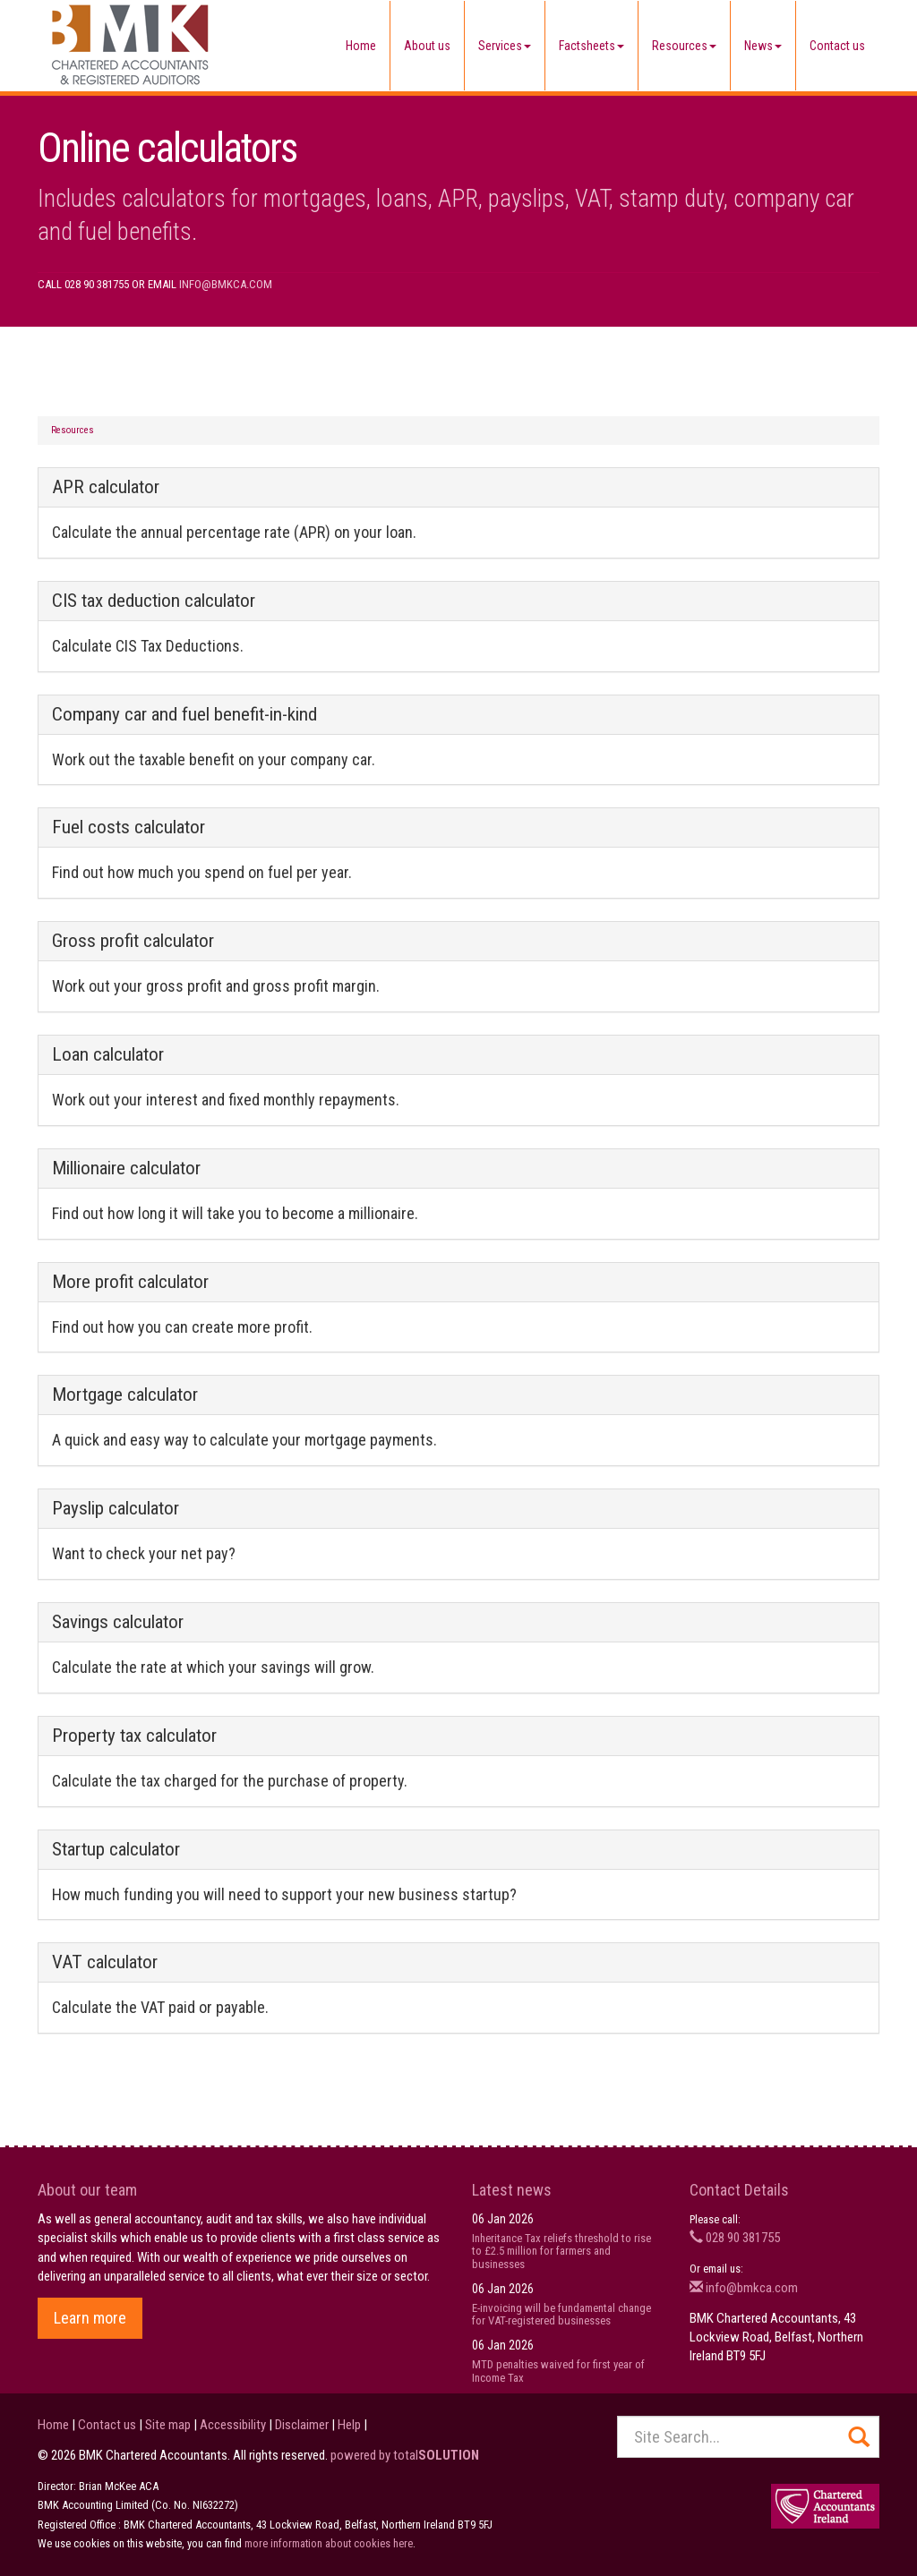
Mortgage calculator (125, 1394)
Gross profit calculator (133, 940)
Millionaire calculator (126, 1168)
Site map (168, 2425)
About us (427, 45)
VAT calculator (105, 1962)
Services (504, 45)
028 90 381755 (735, 2238)
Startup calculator (116, 1849)
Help (349, 2425)
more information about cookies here (328, 2543)
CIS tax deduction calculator (153, 600)
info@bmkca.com (225, 284)
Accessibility (233, 2425)
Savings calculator (118, 1622)
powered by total (404, 2455)
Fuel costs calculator (128, 827)
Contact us (837, 45)
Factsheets (591, 45)
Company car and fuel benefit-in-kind (184, 714)
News (763, 45)
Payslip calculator (115, 1508)
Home (361, 45)
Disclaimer (302, 2425)
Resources (684, 45)
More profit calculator (130, 1281)
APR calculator (105, 487)
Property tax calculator (134, 1735)
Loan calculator (108, 1054)
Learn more (90, 2317)
